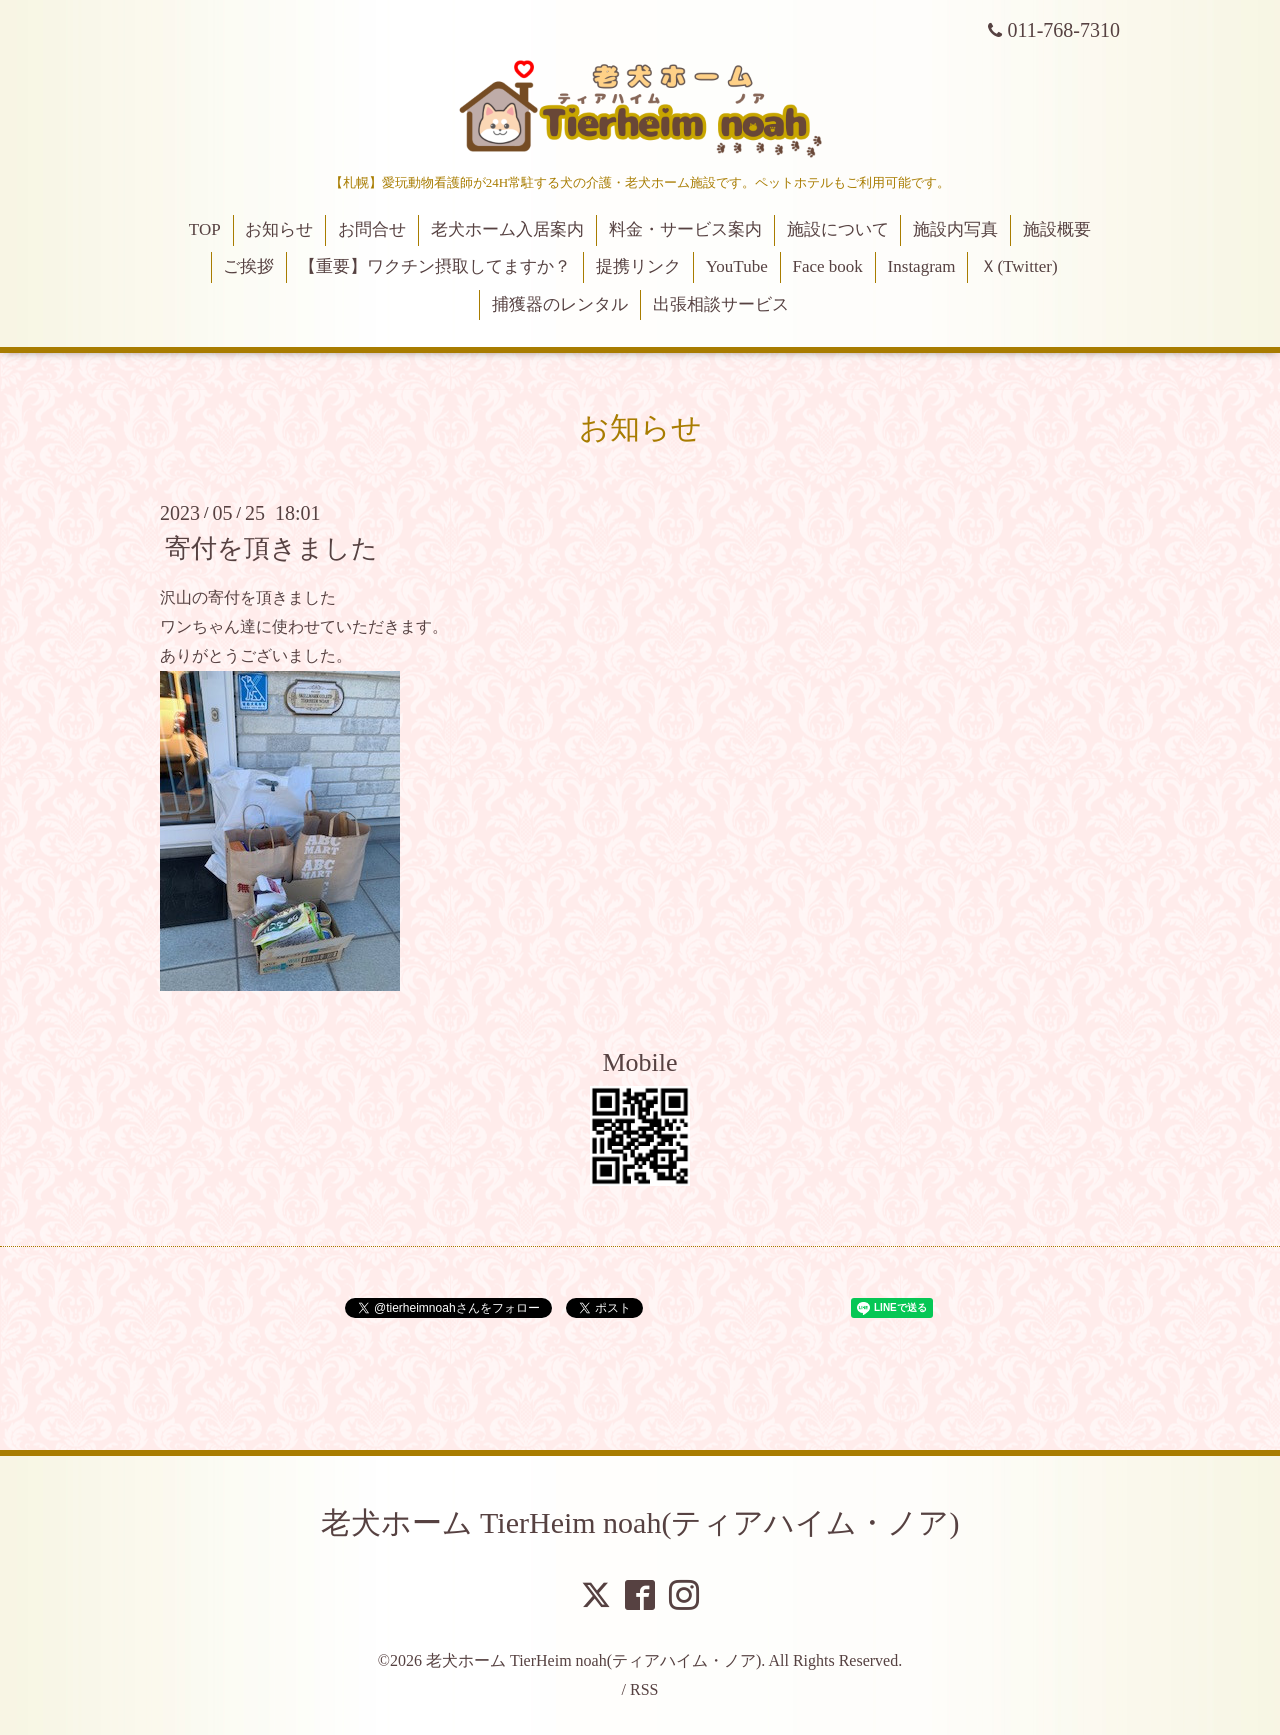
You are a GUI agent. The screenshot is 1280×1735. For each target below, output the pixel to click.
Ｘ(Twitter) (1018, 266)
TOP (205, 229)
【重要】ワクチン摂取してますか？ (435, 266)
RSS (644, 1689)
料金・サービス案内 (685, 229)
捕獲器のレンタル (560, 304)
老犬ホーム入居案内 (507, 229)
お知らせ (279, 229)
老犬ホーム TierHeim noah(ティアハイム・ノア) (640, 1522)
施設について (838, 229)
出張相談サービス (721, 304)
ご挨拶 (248, 266)
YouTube (737, 266)
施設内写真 (955, 229)
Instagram (922, 266)
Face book (827, 266)
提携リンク (638, 266)
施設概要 (1057, 229)
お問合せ (372, 229)
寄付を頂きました (271, 548)
